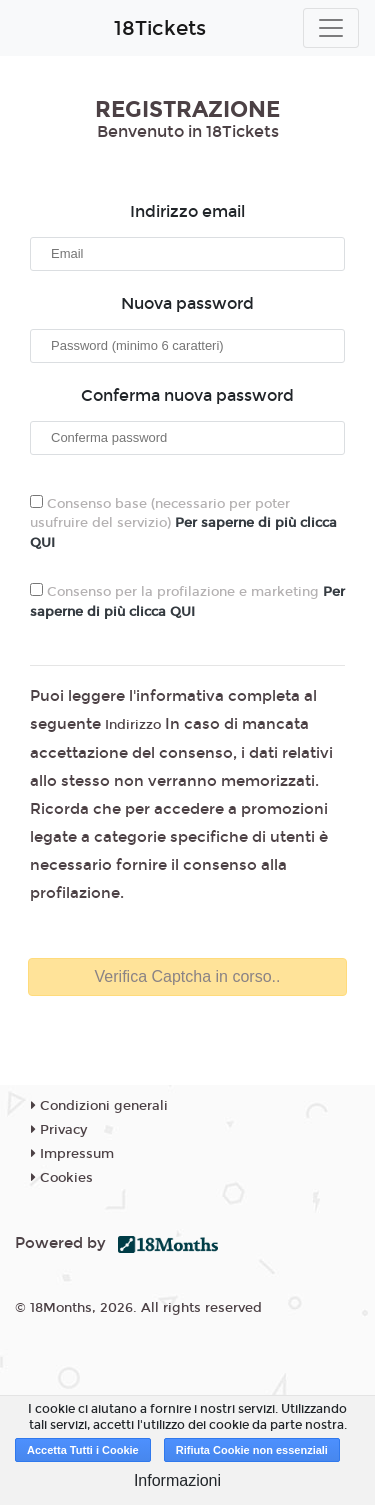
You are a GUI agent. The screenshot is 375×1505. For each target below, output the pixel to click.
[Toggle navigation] (331, 28)
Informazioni (177, 1480)
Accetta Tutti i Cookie (83, 1450)
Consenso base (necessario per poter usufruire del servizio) (183, 523)
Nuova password (187, 303)
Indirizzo (133, 725)
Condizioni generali (99, 1106)
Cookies (62, 1178)
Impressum (72, 1154)
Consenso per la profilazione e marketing (187, 601)
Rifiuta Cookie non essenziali (252, 1450)
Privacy (59, 1130)
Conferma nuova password (187, 395)
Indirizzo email (187, 211)
